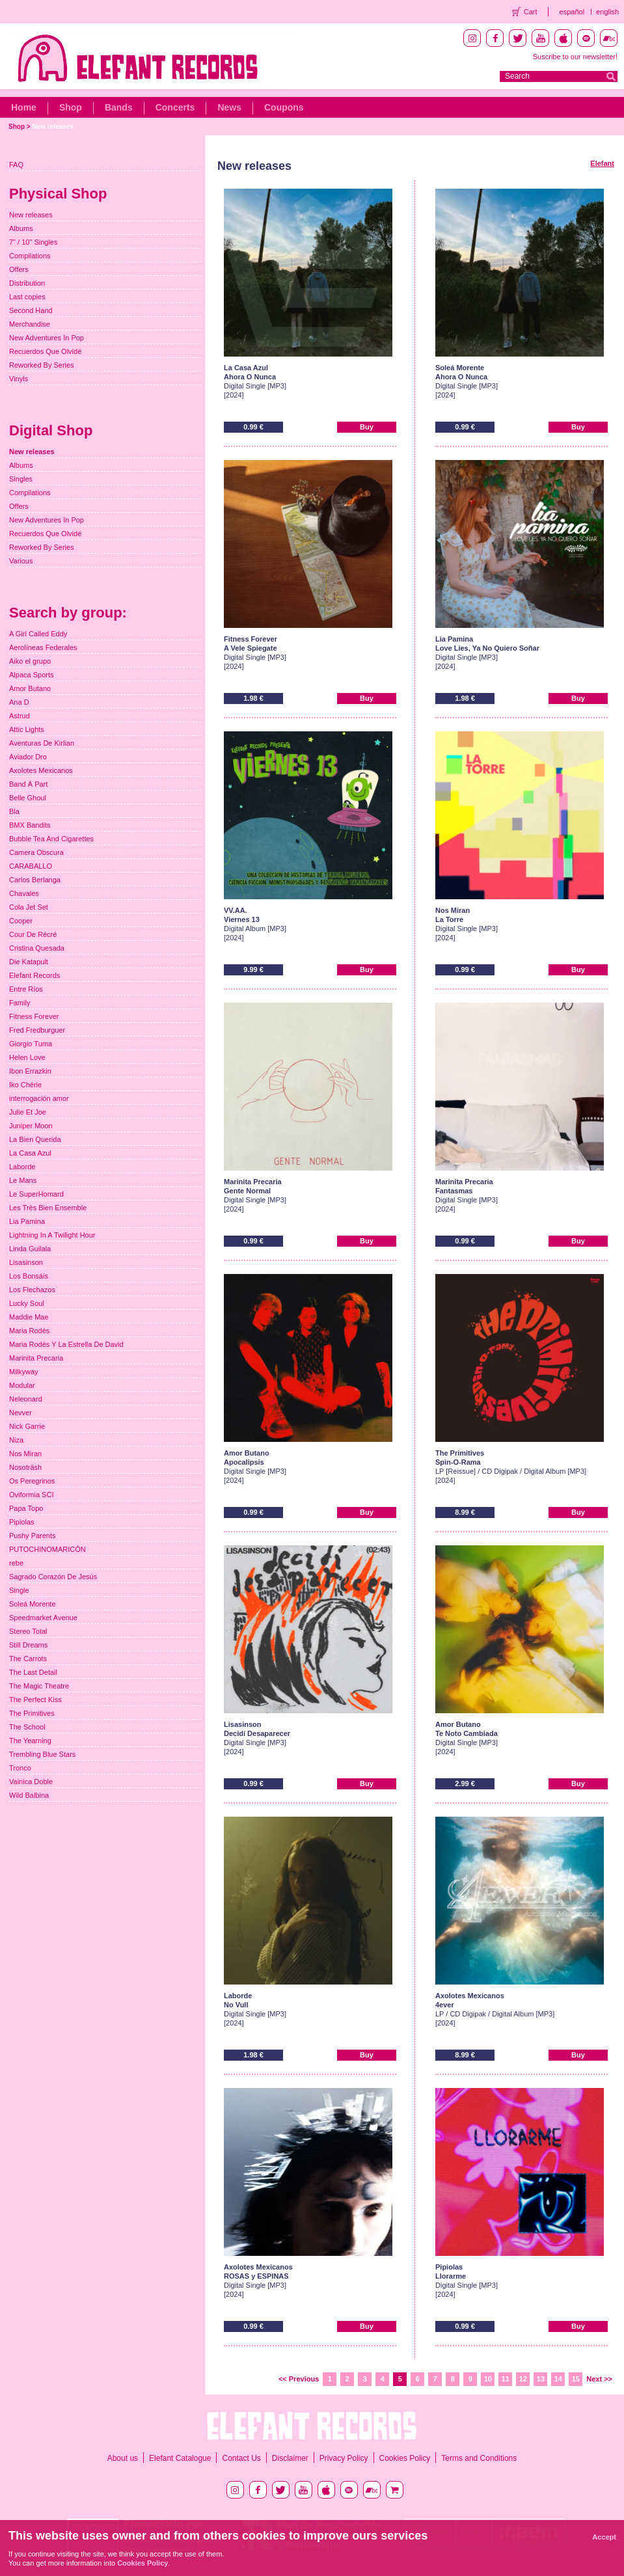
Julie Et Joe (27, 1112)
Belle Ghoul (27, 798)
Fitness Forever (34, 1016)
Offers (19, 269)
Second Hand (31, 310)
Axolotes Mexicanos (41, 770)
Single (19, 1590)
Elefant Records (34, 975)
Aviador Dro (28, 757)
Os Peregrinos (32, 1481)
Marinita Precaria (36, 1358)
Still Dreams (28, 1645)
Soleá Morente (32, 1604)
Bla (14, 811)
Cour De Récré (33, 934)
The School (27, 1727)
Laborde (22, 1167)
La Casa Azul (30, 1153)
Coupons (284, 107)
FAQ (16, 165)
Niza (16, 1440)
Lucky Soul (26, 1303)
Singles (21, 479)
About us (122, 2458)
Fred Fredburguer (37, 1030)
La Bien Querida (35, 1139)
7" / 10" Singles (33, 242)
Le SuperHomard (36, 1194)
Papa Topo (26, 1508)
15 (576, 2379)
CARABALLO (30, 866)
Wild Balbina (29, 1795)
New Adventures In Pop (46, 338)
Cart (530, 12)
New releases (52, 126)
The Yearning (30, 1740)
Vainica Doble (31, 1781)
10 (488, 2379)
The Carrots (28, 1658)
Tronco (20, 1768)
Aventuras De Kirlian (41, 743)
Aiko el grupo (30, 661)
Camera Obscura (36, 852)
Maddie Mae (29, 1317)
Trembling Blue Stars (42, 1754)
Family (19, 1003)
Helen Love (27, 1057)
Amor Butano (30, 688)
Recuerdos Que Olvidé (45, 351)
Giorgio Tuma (30, 1044)
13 (541, 2379)
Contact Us (241, 2458)
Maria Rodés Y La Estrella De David (66, 1344)
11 (505, 2379)
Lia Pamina (27, 1221)
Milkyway (23, 1372)
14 (558, 2379)
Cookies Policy (405, 2458)
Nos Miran (25, 1453)
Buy (366, 427)
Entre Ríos (26, 989)
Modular (22, 1385)
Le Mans (22, 1180)
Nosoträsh (25, 1467)
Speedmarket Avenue (43, 1617)
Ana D (19, 702)
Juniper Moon (31, 1126)
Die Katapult (28, 962)
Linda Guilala (30, 1249)
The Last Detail (33, 1672)
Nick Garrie (27, 1426)
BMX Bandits (30, 825)
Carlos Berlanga (35, 880)
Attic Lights (26, 729)
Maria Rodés (29, 1331)
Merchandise (29, 324)
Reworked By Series (41, 365)
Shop (70, 107)
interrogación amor (39, 1098)
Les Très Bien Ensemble (48, 1208)
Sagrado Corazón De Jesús (53, 1576)
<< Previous (298, 2379)
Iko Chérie (25, 1085)
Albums (21, 228)
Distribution (27, 283)
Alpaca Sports (31, 675)
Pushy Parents (32, 1535)
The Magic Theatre (39, 1686)
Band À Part (28, 784)
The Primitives (32, 1713)
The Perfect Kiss (35, 1699)
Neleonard (25, 1399)
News (229, 107)
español (572, 12)
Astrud (19, 716)
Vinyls (18, 379)
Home (23, 107)
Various (21, 561)
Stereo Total (28, 1631)
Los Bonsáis (28, 1276)
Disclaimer (290, 2458)
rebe (16, 1563)
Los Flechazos (32, 1290)
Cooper (21, 921)
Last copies (27, 297)
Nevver (20, 1413)
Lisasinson (26, 1262)
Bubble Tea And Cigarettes (51, 839)
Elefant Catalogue (180, 2458)
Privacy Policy (343, 2458)
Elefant (602, 163)
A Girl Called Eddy (38, 634)
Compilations (30, 256)
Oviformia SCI (31, 1494)
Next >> (599, 2379)
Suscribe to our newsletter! (575, 57)
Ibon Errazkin (30, 1071)
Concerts (175, 107)
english (607, 12)
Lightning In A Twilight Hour (52, 1235)
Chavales (24, 893)
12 (523, 2379)
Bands (119, 107)
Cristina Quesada (36, 948)
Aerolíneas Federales (43, 647)
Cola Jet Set (28, 907)
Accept (604, 2537)
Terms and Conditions (479, 2458)
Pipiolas (21, 1522)
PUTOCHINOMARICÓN (47, 1549)
